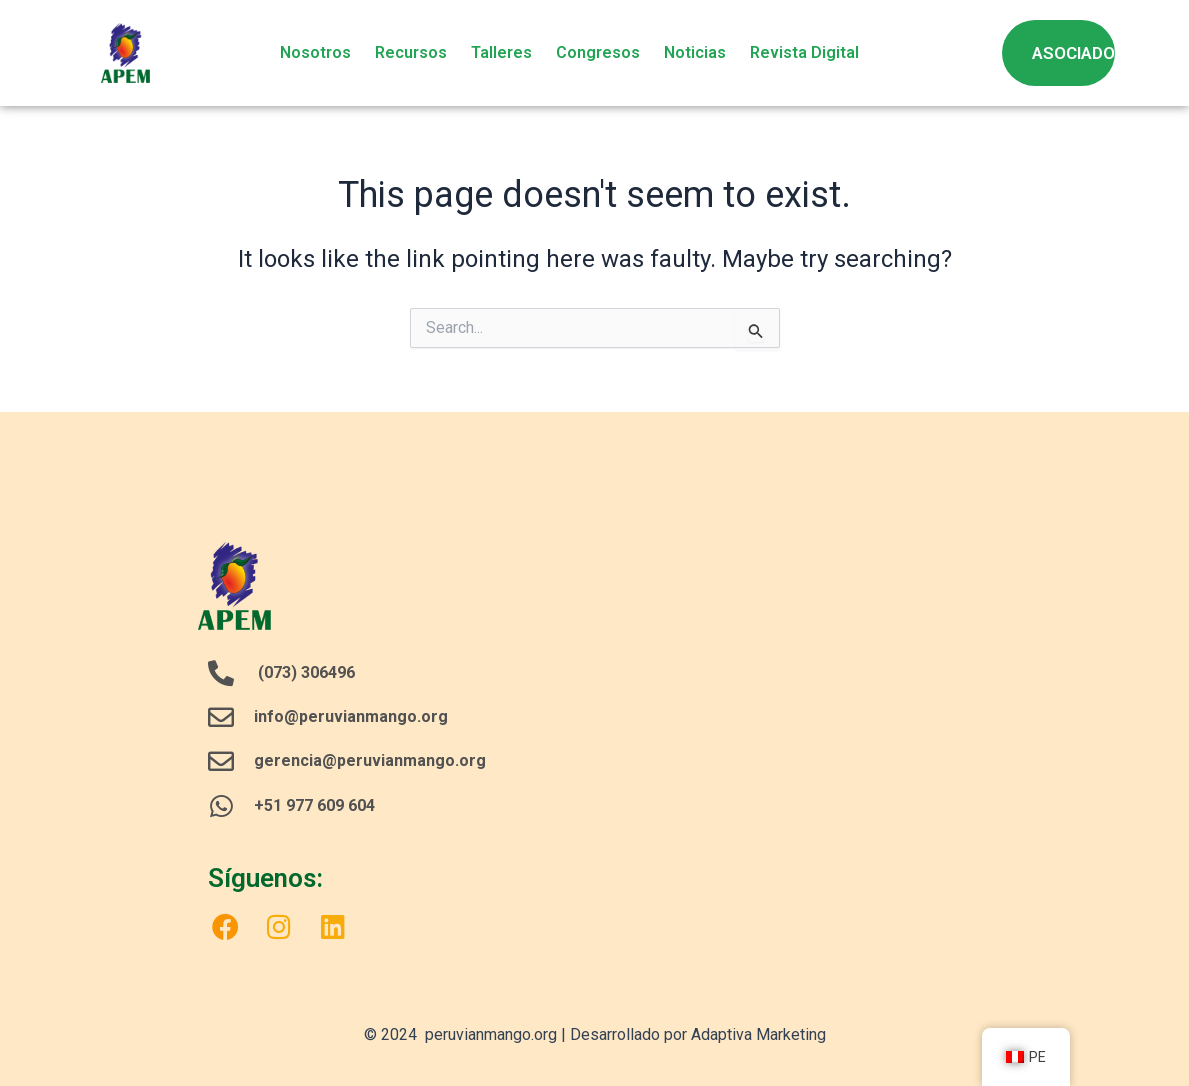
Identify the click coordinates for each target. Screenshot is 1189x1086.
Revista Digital (804, 52)
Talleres (501, 52)
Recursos (411, 52)
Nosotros (315, 52)
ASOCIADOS (1079, 53)
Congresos (598, 52)
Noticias (695, 52)
